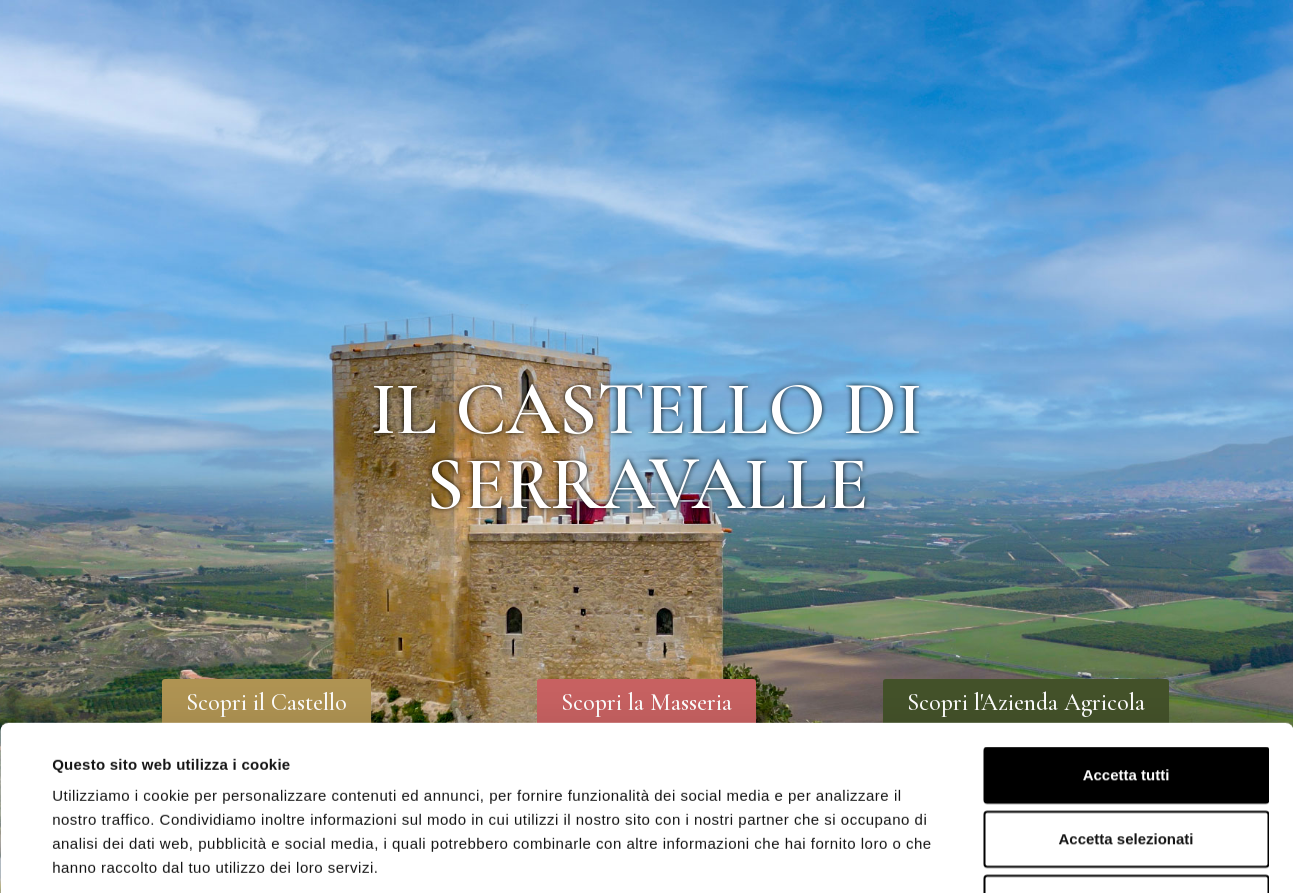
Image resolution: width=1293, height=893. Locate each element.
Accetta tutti (1126, 633)
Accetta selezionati (1125, 697)
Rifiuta (1126, 761)
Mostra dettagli (842, 853)
